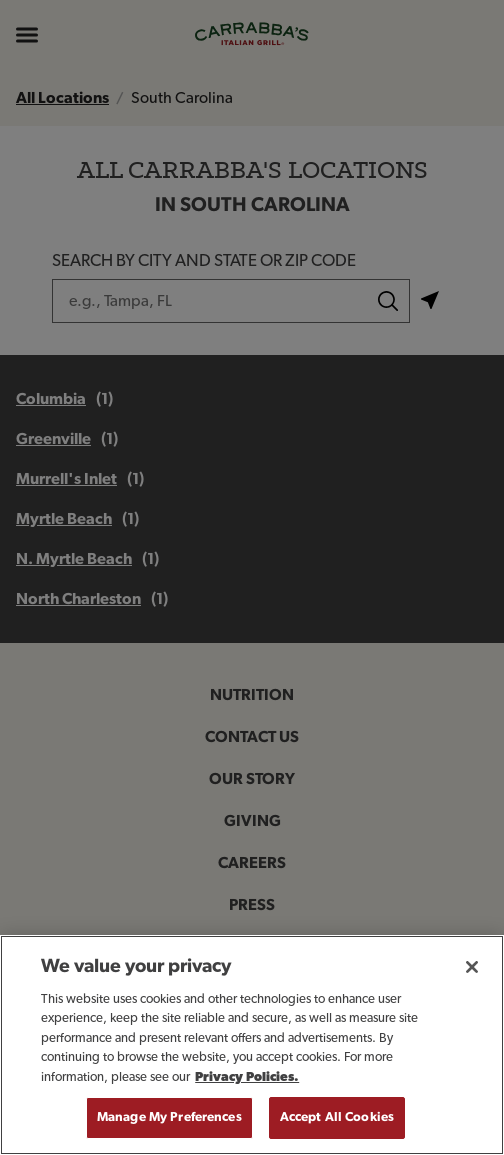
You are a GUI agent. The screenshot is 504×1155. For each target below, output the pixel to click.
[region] (252, 1045)
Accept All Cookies (337, 1117)
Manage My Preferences (169, 1117)
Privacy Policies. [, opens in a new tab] (247, 1077)
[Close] (472, 967)
